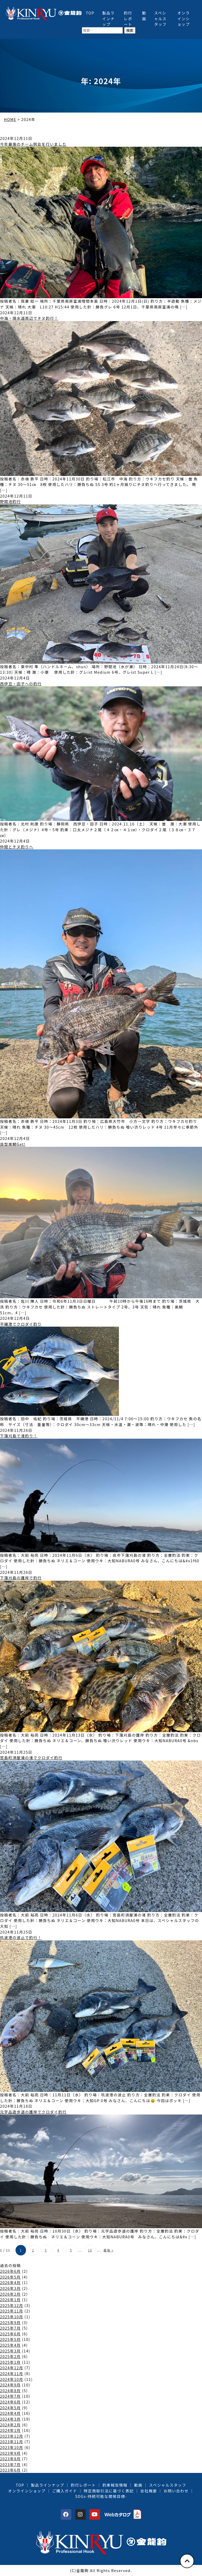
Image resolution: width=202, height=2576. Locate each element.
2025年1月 (10, 2362)
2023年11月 (11, 2441)
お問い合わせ (176, 2490)
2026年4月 (10, 2282)
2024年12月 (11, 2367)
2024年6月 (10, 2402)
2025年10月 (11, 2316)
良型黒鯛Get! (13, 1144)
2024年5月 (10, 2407)
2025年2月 (10, 2356)
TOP (90, 13)
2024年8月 (10, 2390)
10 (90, 2250)
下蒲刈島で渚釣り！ (18, 1435)
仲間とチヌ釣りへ (16, 846)
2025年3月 (10, 2351)
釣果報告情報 (115, 2485)
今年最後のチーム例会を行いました (33, 144)
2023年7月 (10, 2464)
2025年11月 (11, 2311)
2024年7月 (10, 2396)
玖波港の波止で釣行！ (21, 1937)
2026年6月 (10, 2271)
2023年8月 (10, 2458)
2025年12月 (11, 2305)
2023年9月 (10, 2453)
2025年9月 (10, 2322)
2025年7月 (10, 2328)
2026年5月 (10, 2277)
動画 (144, 15)
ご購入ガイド (64, 2490)
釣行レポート (128, 18)
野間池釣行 (10, 501)
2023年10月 (11, 2447)
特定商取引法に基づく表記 (109, 2490)
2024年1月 (10, 2430)
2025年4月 (10, 2345)
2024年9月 (10, 2384)
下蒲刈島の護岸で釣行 (21, 1577)
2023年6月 (10, 2470)
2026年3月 (10, 2288)
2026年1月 (10, 2299)
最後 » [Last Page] (108, 2250)
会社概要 (148, 2490)
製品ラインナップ (108, 18)
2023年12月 (11, 2436)
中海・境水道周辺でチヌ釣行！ (29, 318)
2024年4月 (10, 2413)
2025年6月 (10, 2333)
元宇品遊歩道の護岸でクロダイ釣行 (33, 2111)
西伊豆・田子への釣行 (21, 683)
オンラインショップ (183, 18)
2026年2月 (10, 2294)
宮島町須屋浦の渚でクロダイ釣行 (31, 1757)
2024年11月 (11, 2373)
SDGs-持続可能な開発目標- (101, 2496)
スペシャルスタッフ (160, 18)
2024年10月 (11, 2379)
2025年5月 (10, 2339)
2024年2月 (10, 2424)
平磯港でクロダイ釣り (21, 1324)
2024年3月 (10, 2419)
